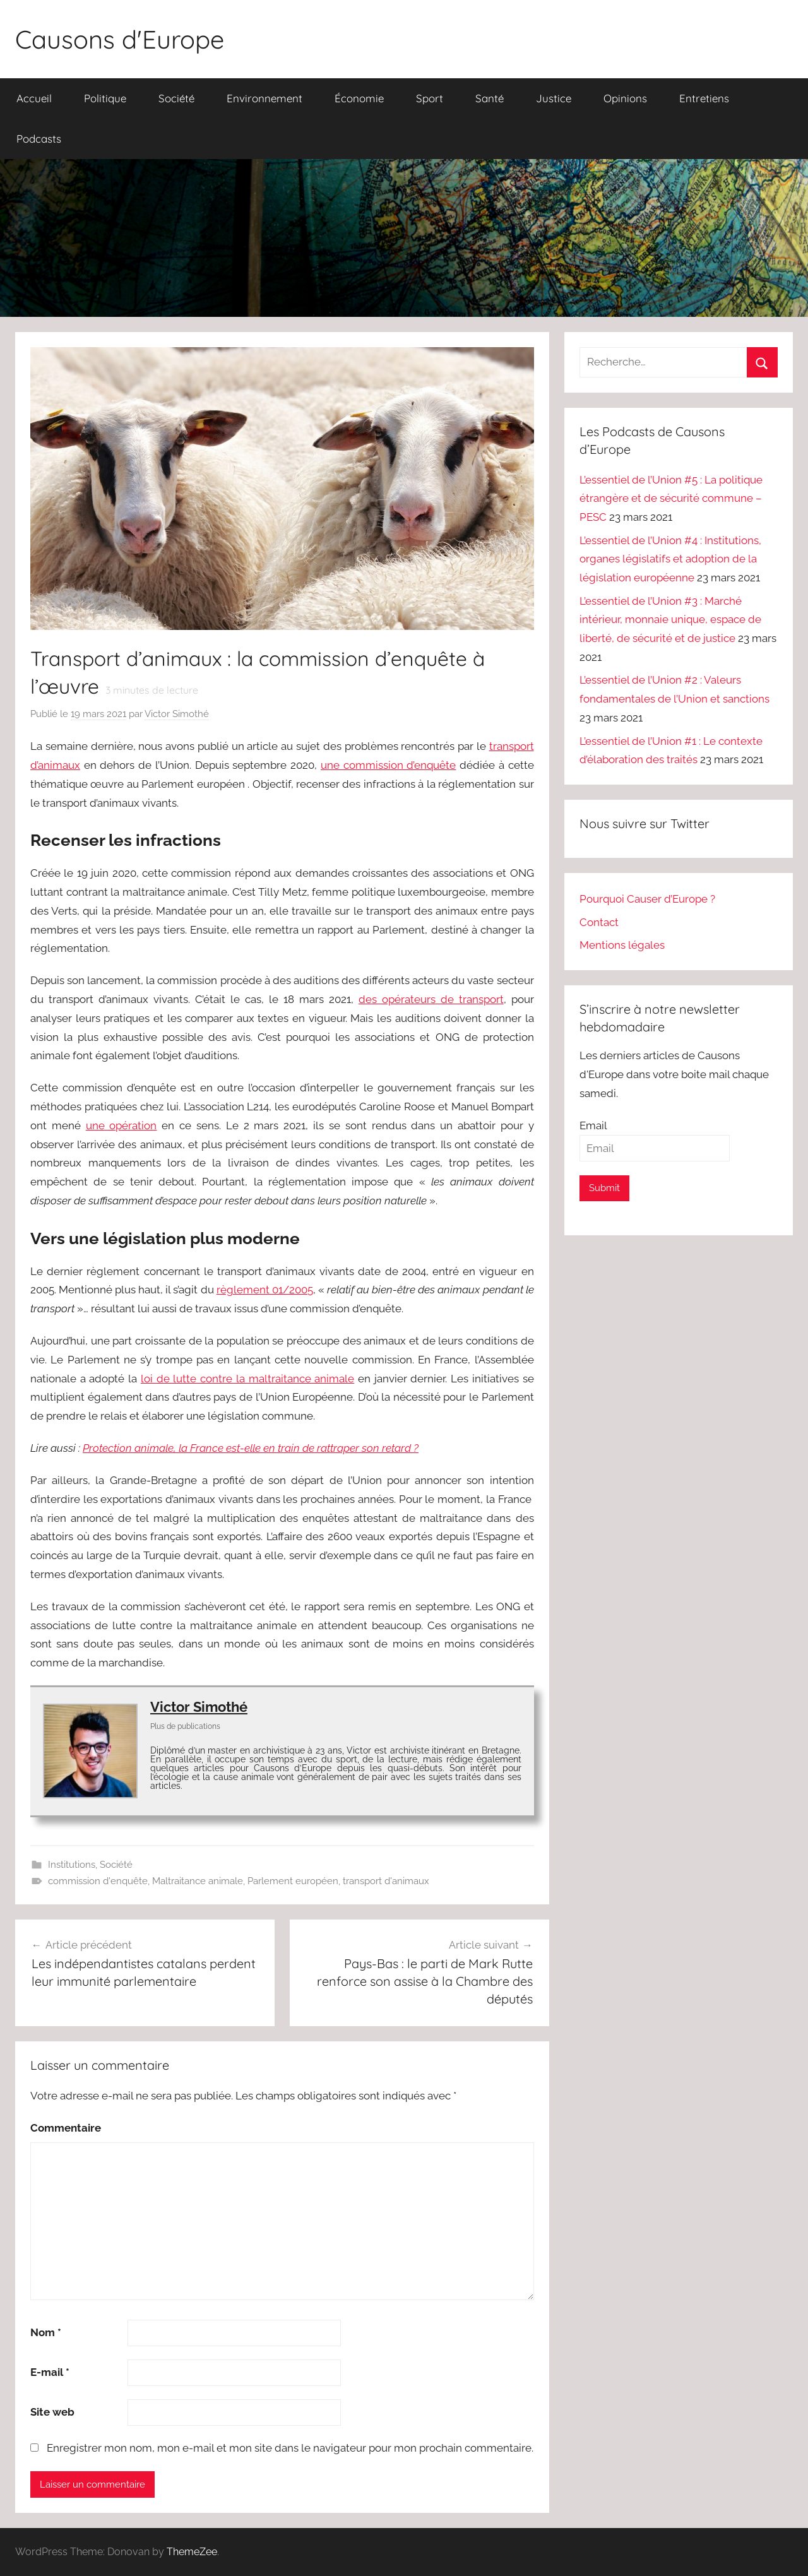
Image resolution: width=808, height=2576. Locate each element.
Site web (52, 2412)
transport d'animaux (386, 1881)
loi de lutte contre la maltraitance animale (247, 1378)
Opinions (625, 98)
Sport (429, 98)
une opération (121, 1125)
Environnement (264, 98)
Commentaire (65, 2128)
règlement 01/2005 (265, 1289)
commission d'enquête (98, 1881)
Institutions (71, 1864)
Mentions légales (622, 945)
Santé (489, 98)
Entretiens (704, 98)
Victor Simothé (177, 714)
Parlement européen (292, 1881)
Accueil (34, 98)
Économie (359, 98)
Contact (599, 922)
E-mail (49, 2372)
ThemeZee (192, 2552)
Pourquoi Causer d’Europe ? (647, 899)
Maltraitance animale (197, 1881)
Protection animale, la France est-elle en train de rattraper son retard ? (251, 1448)
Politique (105, 98)
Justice (553, 98)
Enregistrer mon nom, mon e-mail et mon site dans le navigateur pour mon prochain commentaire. (290, 2448)
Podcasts (38, 138)
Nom (45, 2332)
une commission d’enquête (388, 765)
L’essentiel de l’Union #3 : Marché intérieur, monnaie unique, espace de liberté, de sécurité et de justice (670, 620)
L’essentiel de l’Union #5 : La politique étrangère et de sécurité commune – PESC (671, 498)
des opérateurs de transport (431, 999)
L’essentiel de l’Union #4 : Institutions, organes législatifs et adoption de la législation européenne (670, 559)
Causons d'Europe (119, 39)
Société (176, 98)
